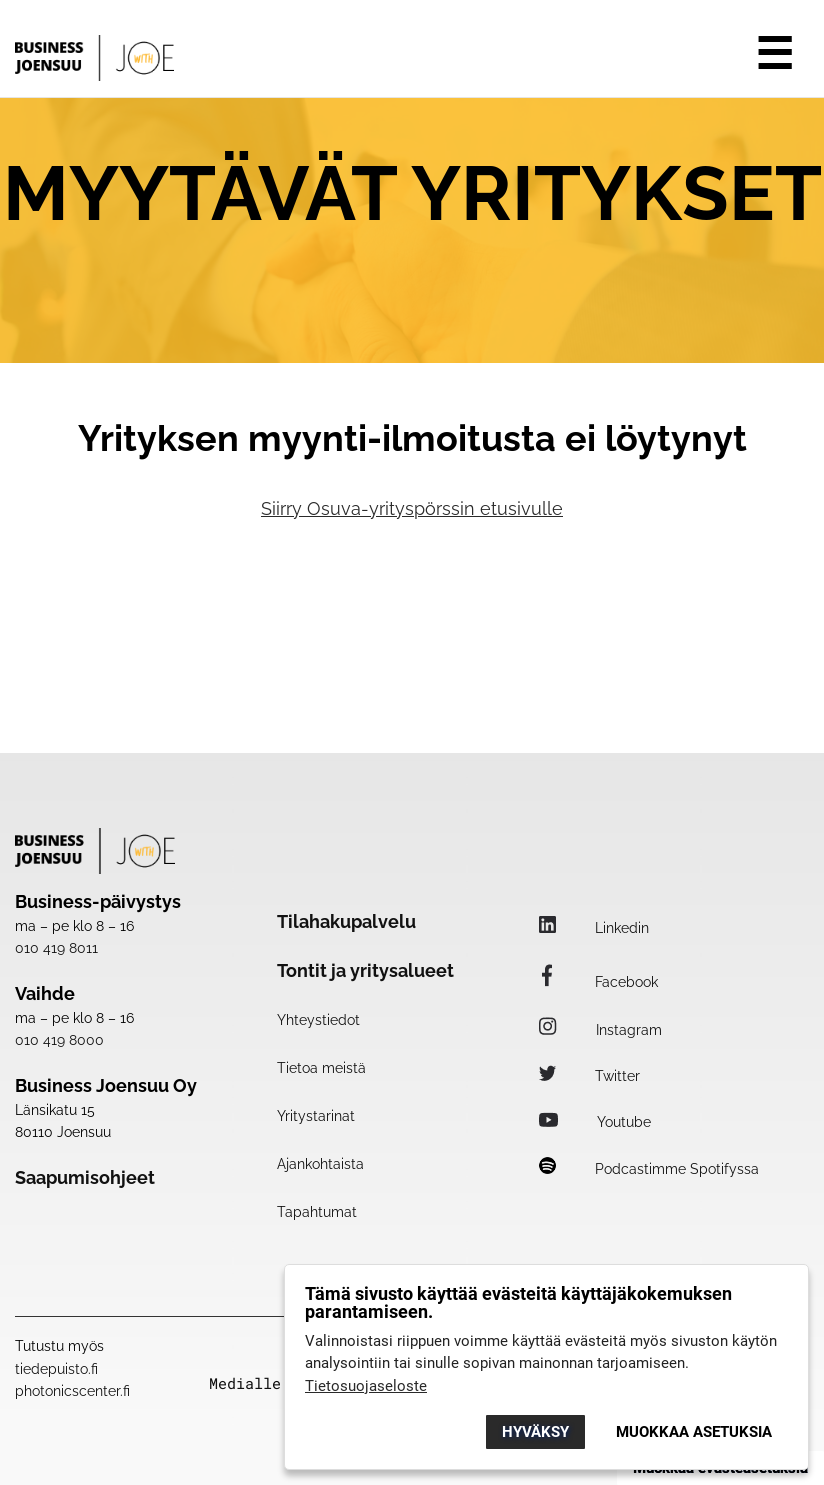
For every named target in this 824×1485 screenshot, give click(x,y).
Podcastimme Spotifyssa (649, 1169)
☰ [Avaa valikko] (774, 54)
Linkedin (594, 928)
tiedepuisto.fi (56, 1369)
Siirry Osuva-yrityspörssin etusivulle (412, 508)
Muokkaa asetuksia (694, 1432)
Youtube (595, 1122)
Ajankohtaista (320, 1164)
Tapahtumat (317, 1212)
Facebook (598, 982)
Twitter (589, 1076)
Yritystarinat (316, 1116)
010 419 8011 (56, 948)
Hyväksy (535, 1432)
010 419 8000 (59, 1040)
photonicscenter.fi (72, 1391)
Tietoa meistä (321, 1068)
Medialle (245, 1383)
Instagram (600, 1030)
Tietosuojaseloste (366, 1386)
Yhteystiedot (318, 1020)
